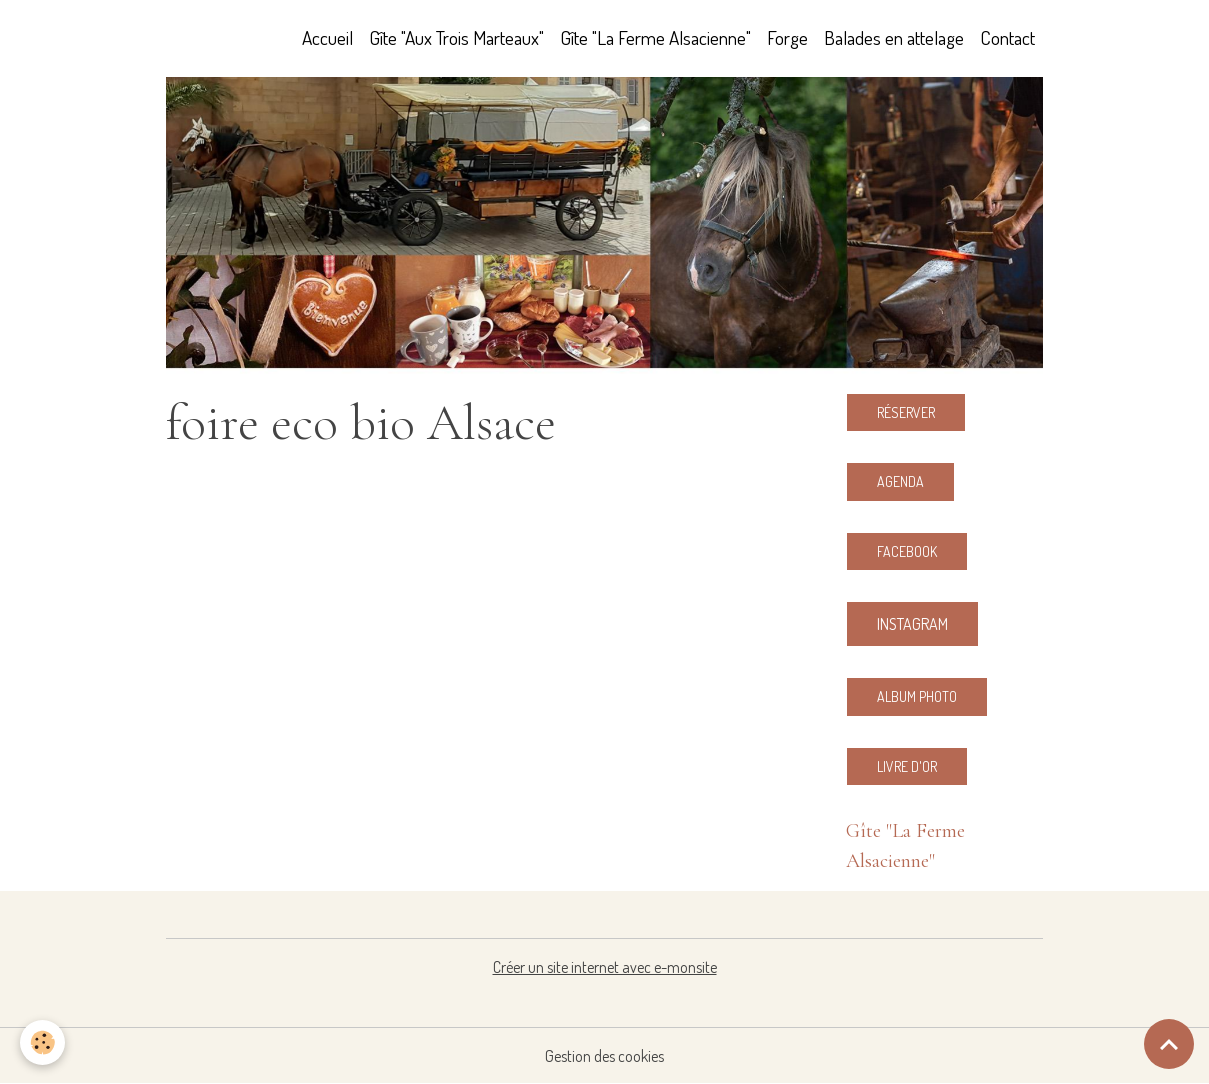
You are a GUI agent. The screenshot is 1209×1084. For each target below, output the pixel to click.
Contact (1007, 37)
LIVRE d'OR (907, 766)
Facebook (907, 551)
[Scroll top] (1169, 1044)
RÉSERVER (906, 412)
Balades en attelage (894, 37)
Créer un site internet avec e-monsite (605, 967)
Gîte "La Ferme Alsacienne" (655, 37)
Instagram (912, 624)
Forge (787, 37)
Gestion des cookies (604, 1056)
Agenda (900, 481)
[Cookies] (42, 1042)
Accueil (327, 37)
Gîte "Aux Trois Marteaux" (456, 37)
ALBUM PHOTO (917, 696)
